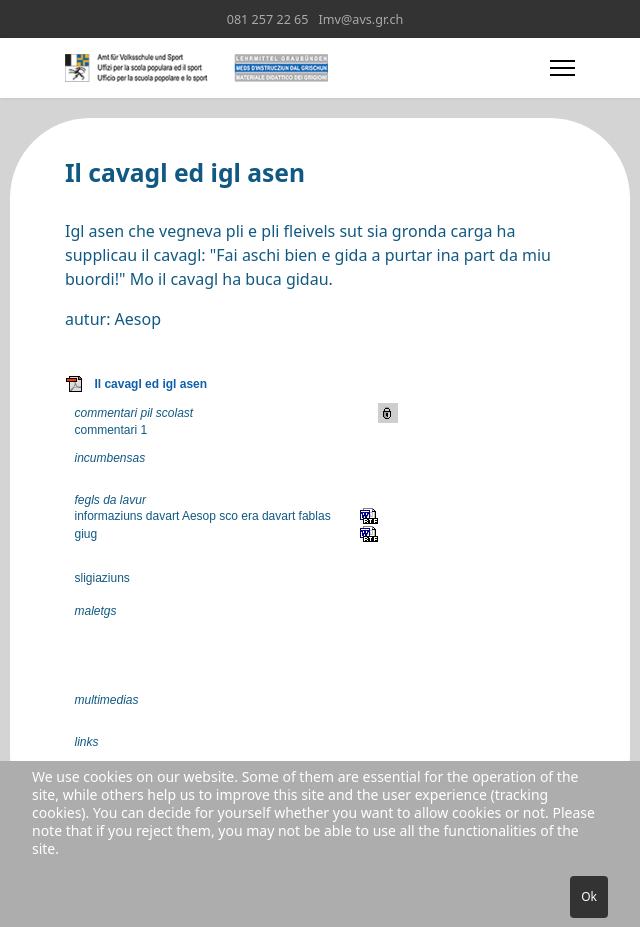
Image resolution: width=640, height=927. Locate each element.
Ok (589, 896)
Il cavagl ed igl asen (150, 384)
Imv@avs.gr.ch (361, 19)
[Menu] (562, 68)
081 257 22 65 (268, 19)
